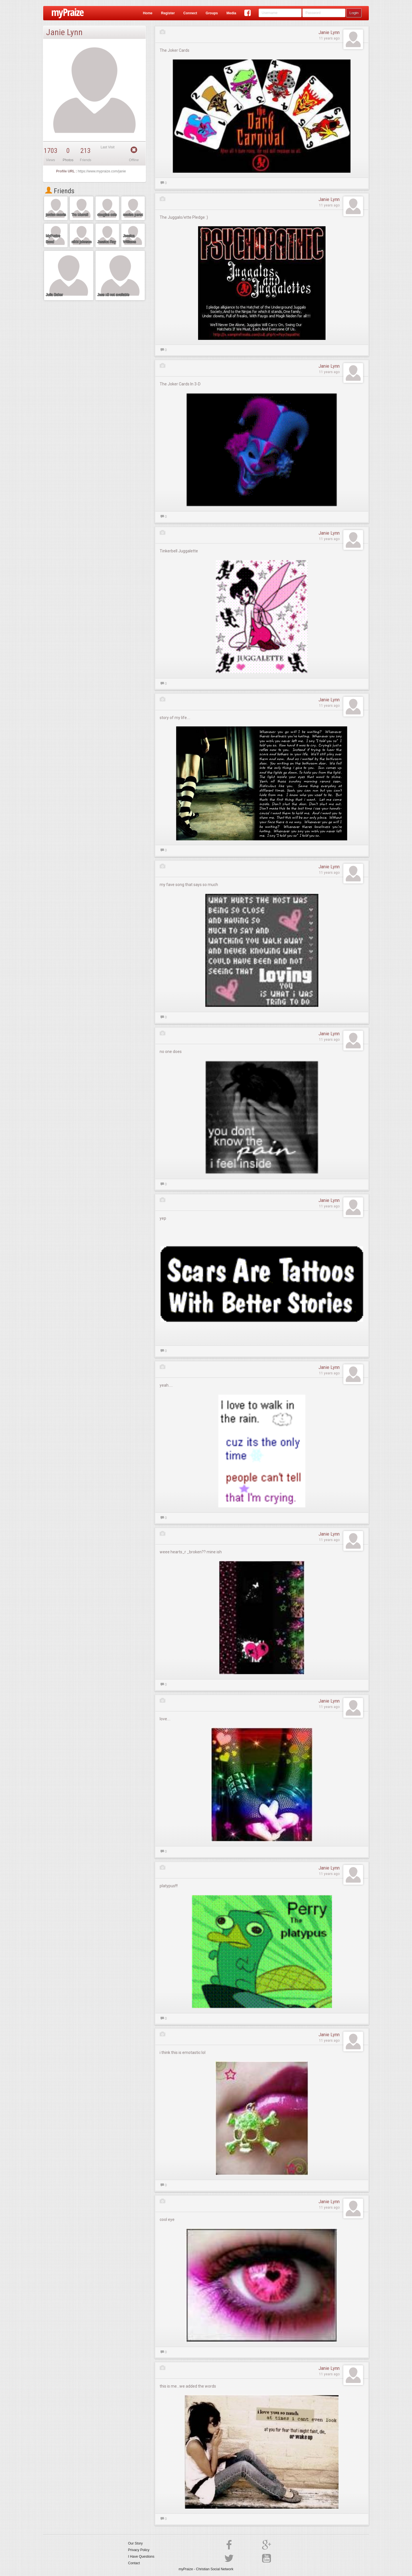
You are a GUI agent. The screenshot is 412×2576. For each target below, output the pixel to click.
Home (147, 13)
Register (168, 13)
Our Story (135, 2543)
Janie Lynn (329, 32)
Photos (68, 160)
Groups (212, 13)
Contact (134, 2563)
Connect (190, 13)
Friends (59, 191)
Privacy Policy (139, 2550)
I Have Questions (141, 2557)
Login (353, 13)
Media (231, 13)
